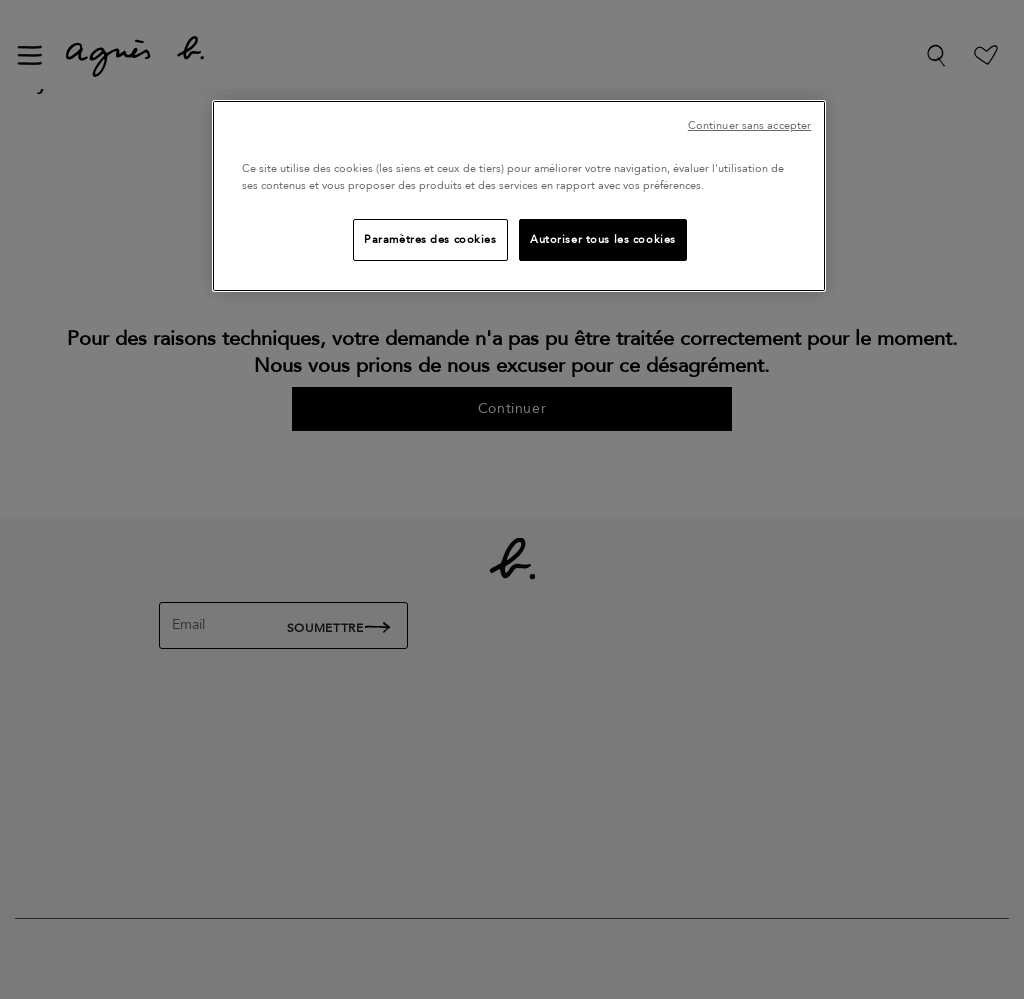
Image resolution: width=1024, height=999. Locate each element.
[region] (519, 196)
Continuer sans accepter (749, 125)
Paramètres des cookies (430, 239)
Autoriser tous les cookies (603, 239)
